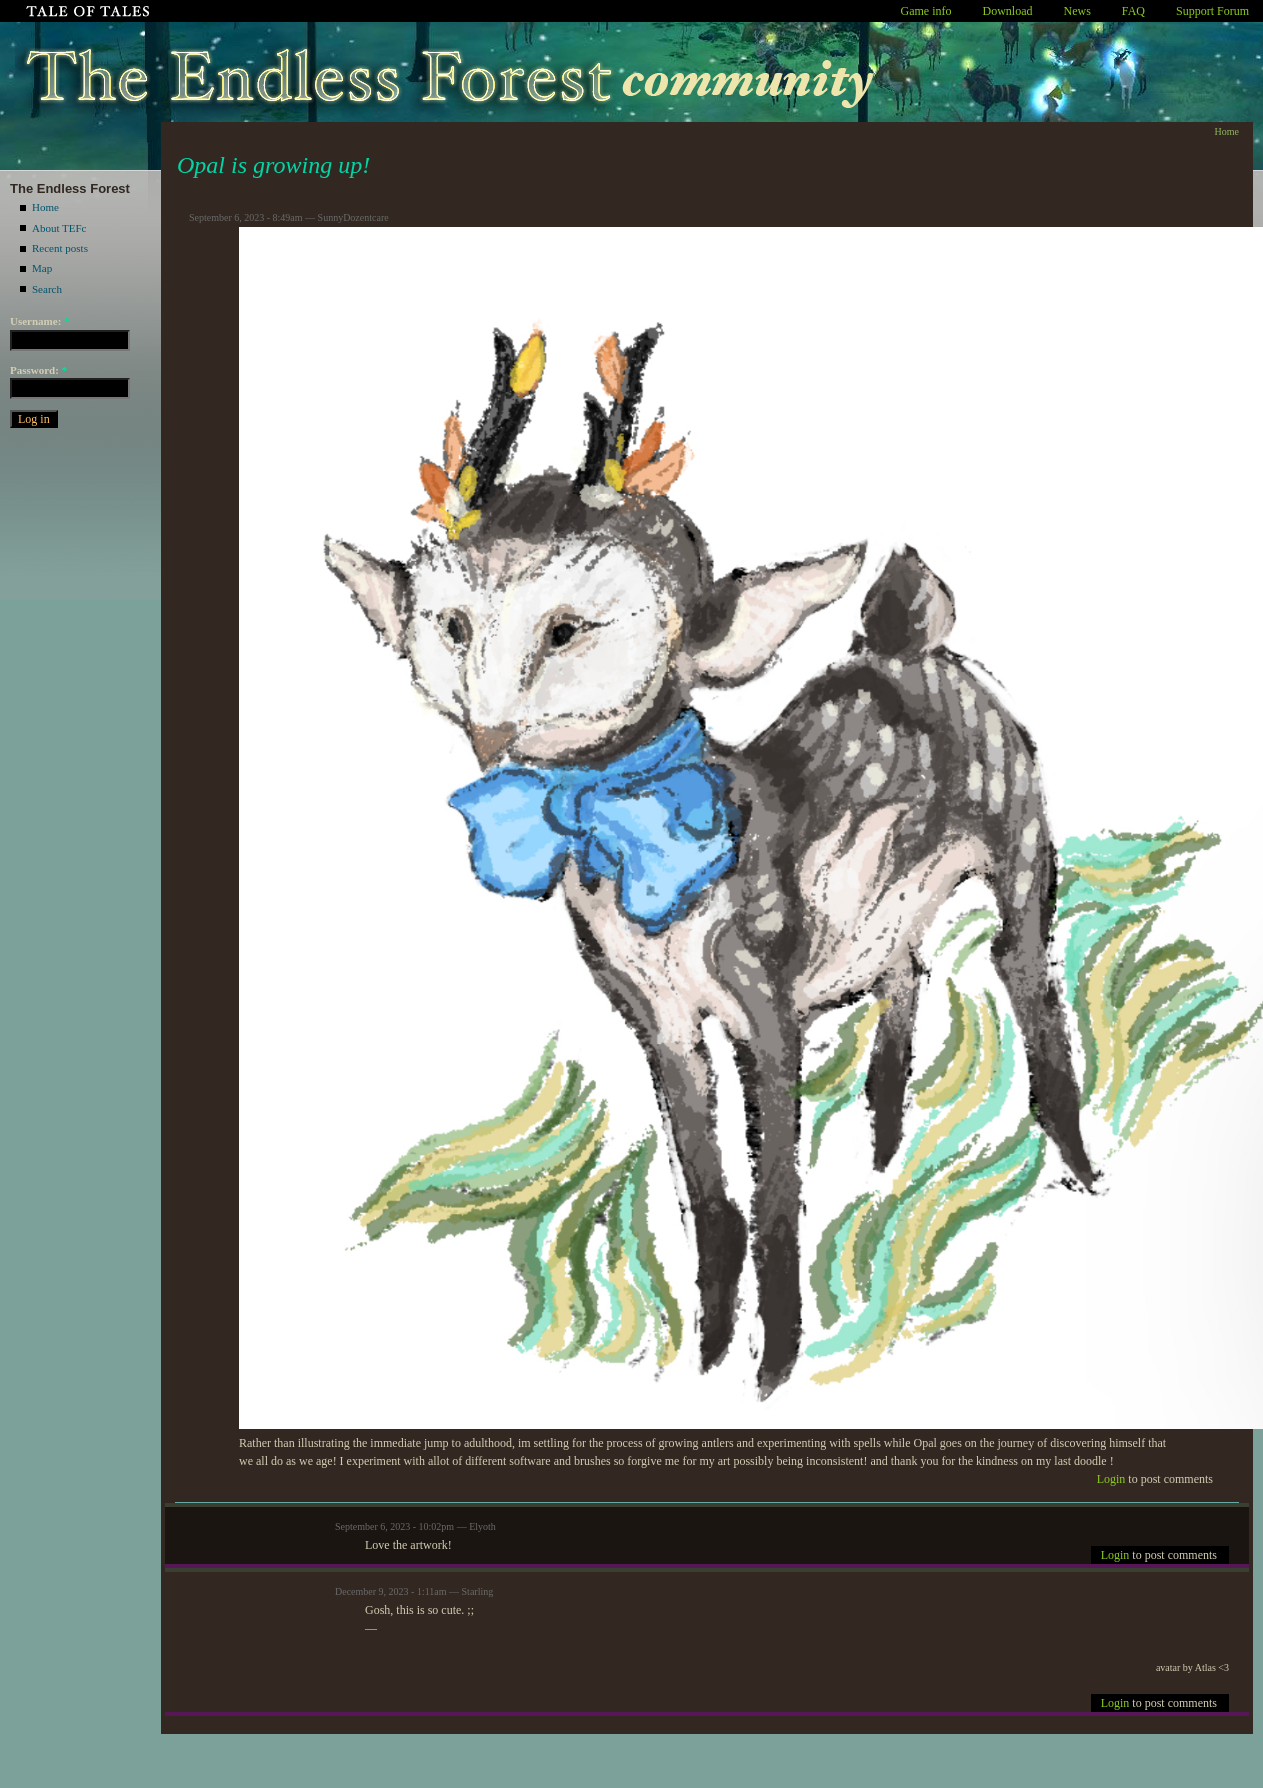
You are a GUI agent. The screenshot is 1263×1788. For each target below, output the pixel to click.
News (1077, 11)
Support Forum (1212, 11)
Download (1008, 11)
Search (47, 289)
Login (1111, 1479)
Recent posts (60, 248)
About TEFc (59, 228)
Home (45, 207)
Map (42, 268)
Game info (926, 11)
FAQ (1133, 11)
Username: (40, 321)
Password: (38, 370)
